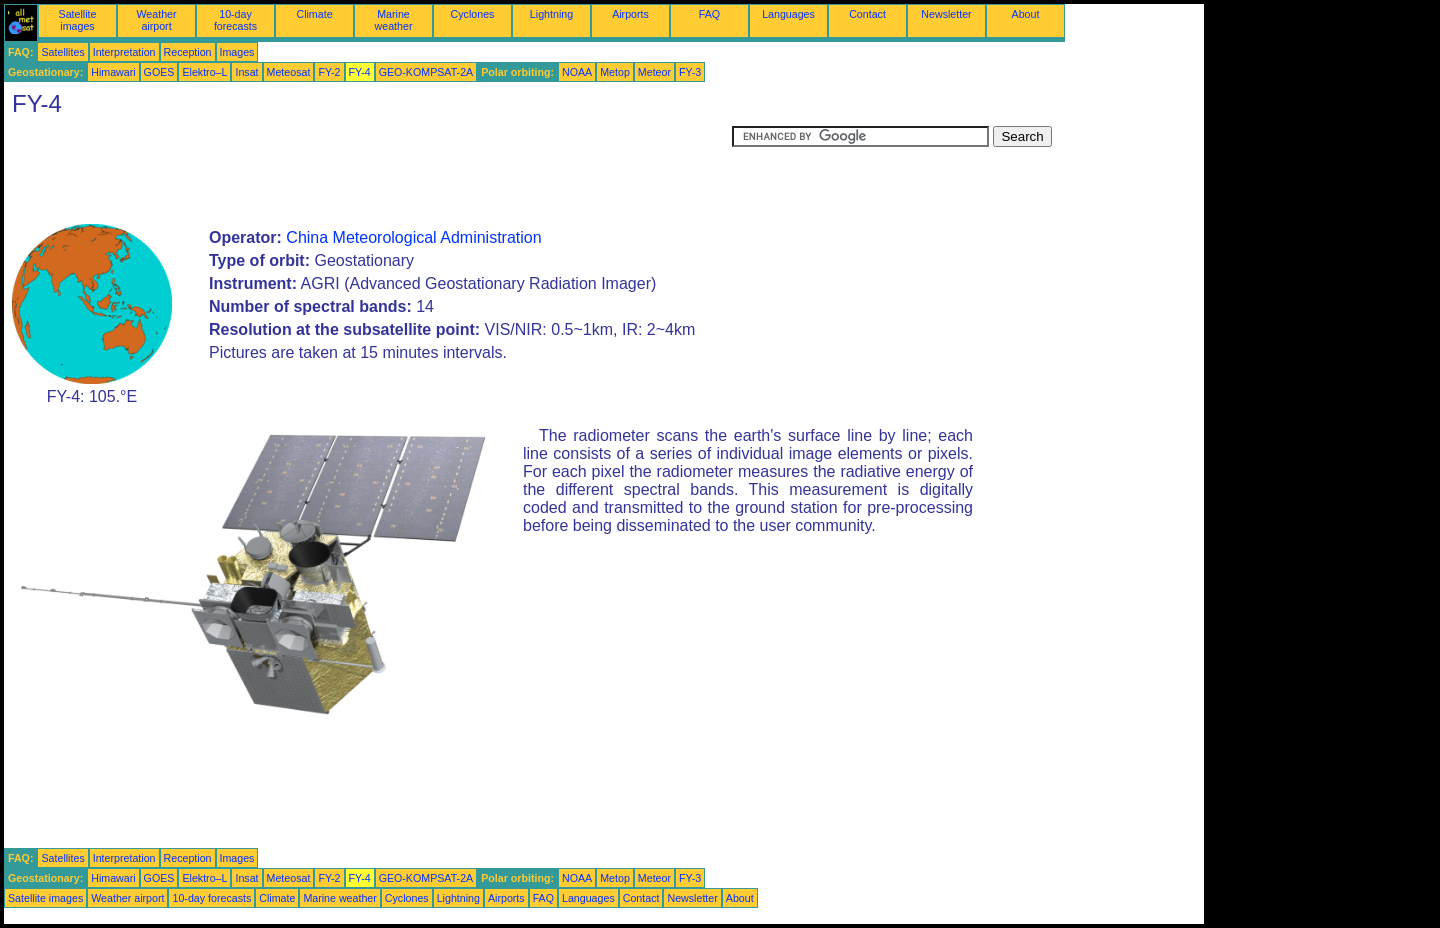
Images (237, 52)
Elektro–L (204, 72)
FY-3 (690, 72)
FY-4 (360, 72)
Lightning (551, 14)
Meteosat (289, 72)
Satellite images (78, 20)
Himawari (113, 72)
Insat (246, 72)
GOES (159, 72)
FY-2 (329, 72)
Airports (630, 14)
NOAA (577, 72)
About (1026, 14)
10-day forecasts (235, 20)
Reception (188, 52)
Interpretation (124, 52)
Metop (615, 72)
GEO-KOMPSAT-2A (426, 72)
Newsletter (946, 14)
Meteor (654, 72)
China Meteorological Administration (413, 237)
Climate (314, 14)
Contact (867, 14)
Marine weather (394, 20)
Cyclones (473, 14)
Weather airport (156, 20)
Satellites (62, 52)
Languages (788, 14)
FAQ (709, 14)
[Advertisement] (368, 171)
